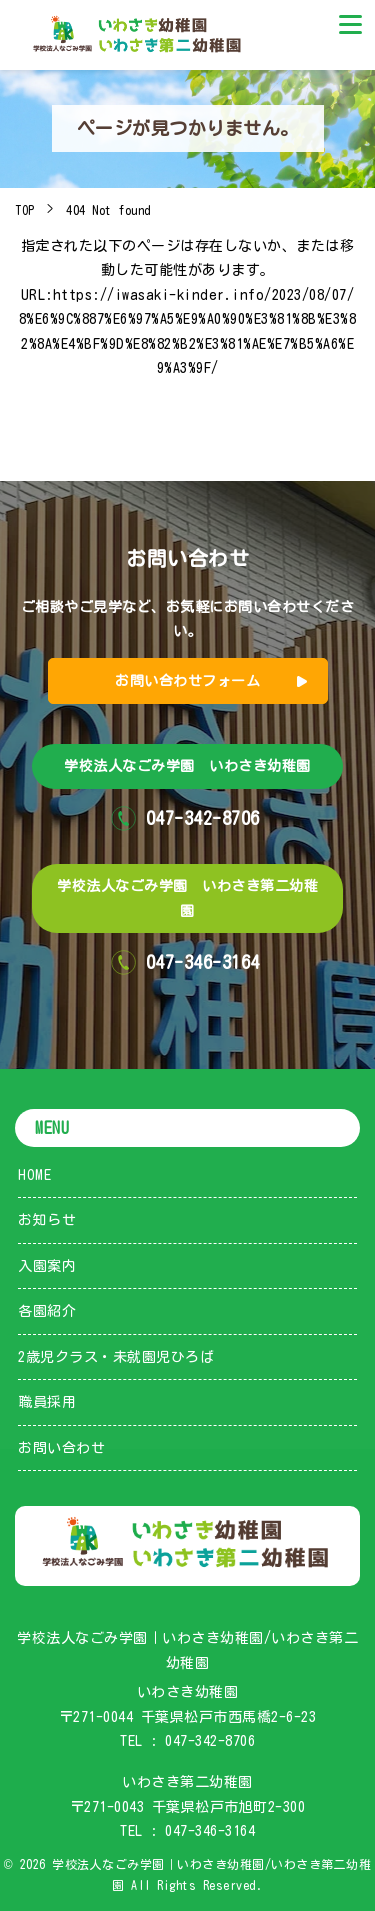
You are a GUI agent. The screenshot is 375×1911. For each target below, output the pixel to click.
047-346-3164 (210, 1831)
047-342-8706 (210, 1741)
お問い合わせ (61, 1448)
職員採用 (47, 1402)
